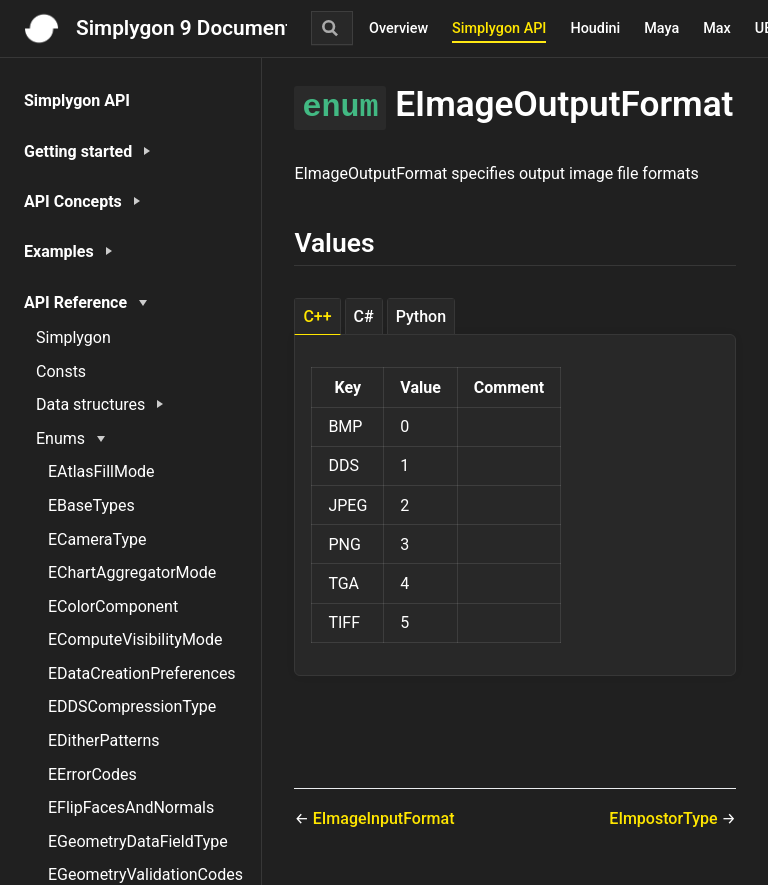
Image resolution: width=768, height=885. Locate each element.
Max (717, 28)
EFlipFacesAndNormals (131, 807)
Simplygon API (499, 28)
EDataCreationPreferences (142, 673)
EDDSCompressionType (132, 706)
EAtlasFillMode (101, 471)
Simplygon (73, 337)
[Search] (332, 28)
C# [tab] (364, 316)
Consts (61, 371)
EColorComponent (113, 606)
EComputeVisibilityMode (135, 639)
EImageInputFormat (384, 818)
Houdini (595, 28)
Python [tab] (421, 316)
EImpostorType (665, 818)
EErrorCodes (92, 774)
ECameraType (97, 539)
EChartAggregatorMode (132, 572)
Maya (661, 28)
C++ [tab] (317, 316)
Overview (398, 28)
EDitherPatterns (104, 740)
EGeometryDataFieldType (138, 841)
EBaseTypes (91, 505)
